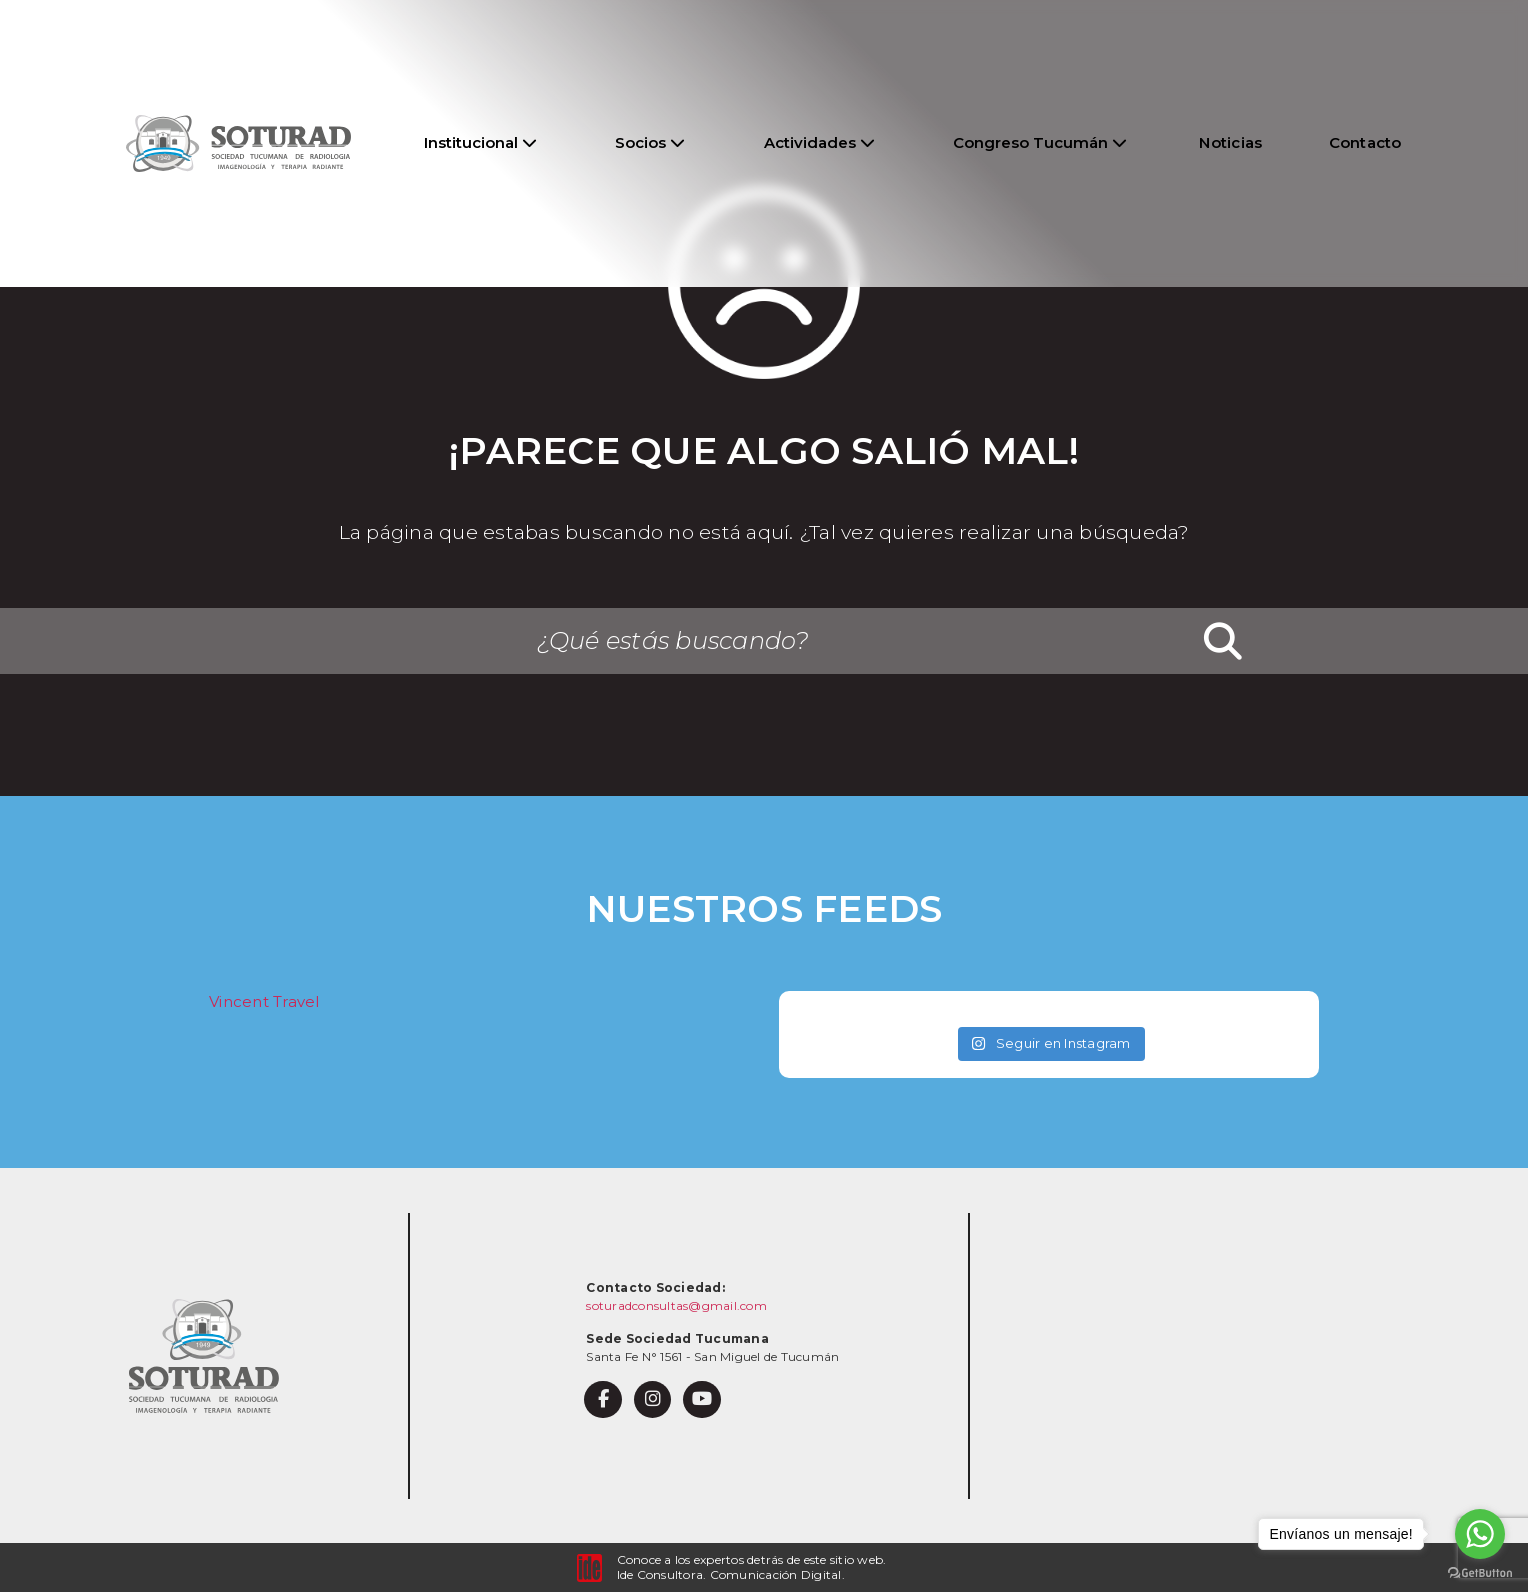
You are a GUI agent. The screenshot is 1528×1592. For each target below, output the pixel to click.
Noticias (1230, 142)
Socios (650, 142)
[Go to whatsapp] (1480, 1534)
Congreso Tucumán (1040, 142)
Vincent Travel (264, 1001)
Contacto (1365, 142)
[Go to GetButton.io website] (1480, 1572)
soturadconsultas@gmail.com (676, 1305)
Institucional (480, 142)
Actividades (819, 142)
